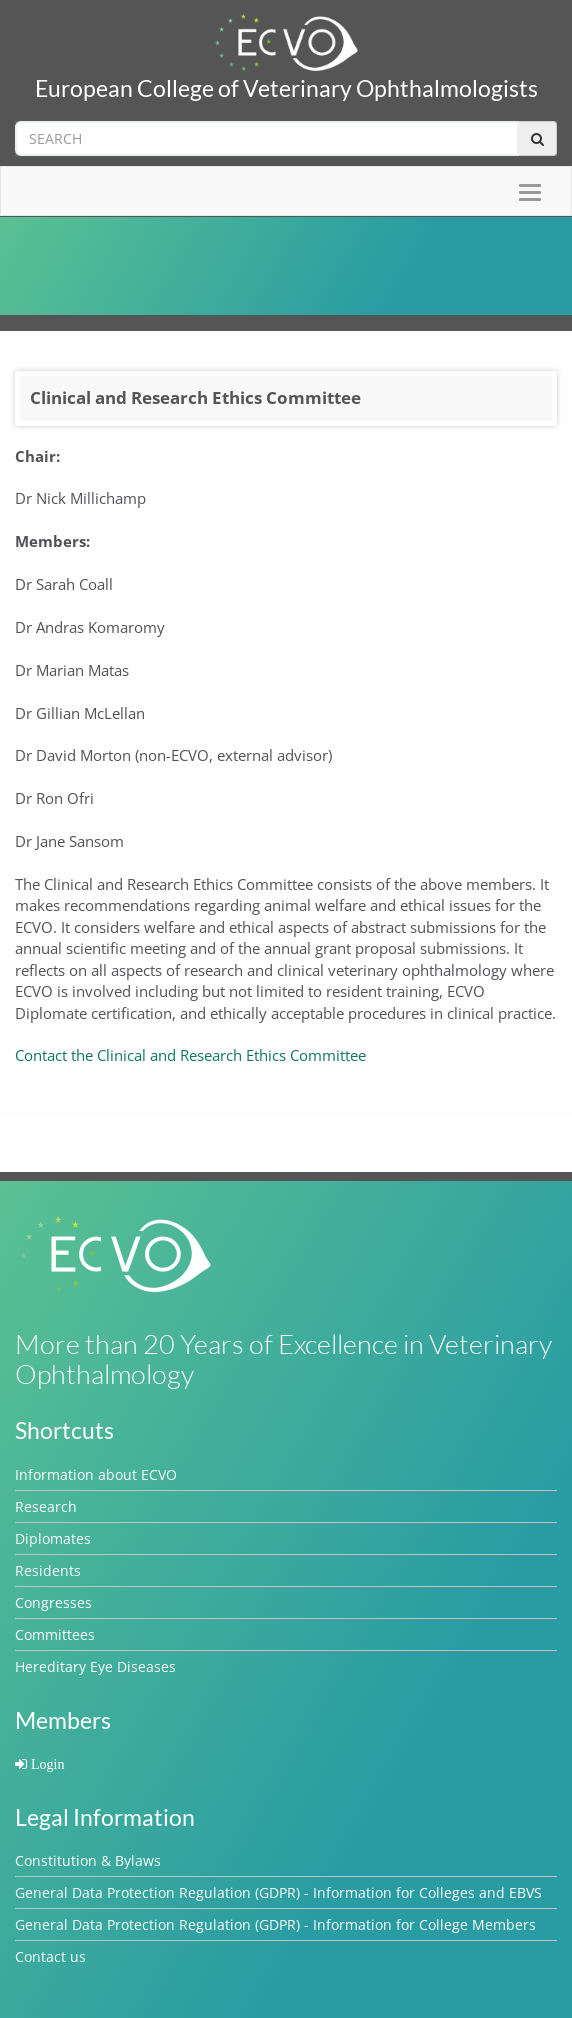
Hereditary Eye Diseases (95, 1666)
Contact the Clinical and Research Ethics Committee (190, 1055)
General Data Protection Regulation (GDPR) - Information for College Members (275, 1924)
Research (46, 1506)
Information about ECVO (96, 1474)
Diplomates (53, 1538)
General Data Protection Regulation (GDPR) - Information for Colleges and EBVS (278, 1892)
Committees (55, 1634)
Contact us (50, 1956)
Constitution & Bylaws (88, 1860)
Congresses (53, 1602)
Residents (48, 1570)
